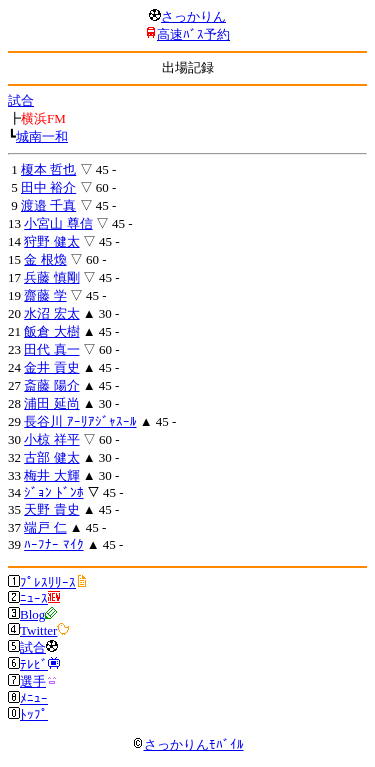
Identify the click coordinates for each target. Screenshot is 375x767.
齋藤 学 (45, 295)
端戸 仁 (45, 527)
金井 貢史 (51, 367)
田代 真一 (51, 349)
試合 (21, 100)
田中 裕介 (48, 187)
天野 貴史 (51, 509)
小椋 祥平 (51, 439)
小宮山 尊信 (58, 223)
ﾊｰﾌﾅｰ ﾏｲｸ (53, 544)
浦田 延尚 (51, 403)
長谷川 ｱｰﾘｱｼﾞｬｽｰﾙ (80, 421)
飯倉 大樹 (51, 331)
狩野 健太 (51, 241)
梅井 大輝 (51, 475)
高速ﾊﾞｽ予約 (193, 34)
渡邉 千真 (48, 205)
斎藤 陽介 (51, 385)
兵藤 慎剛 (51, 277)
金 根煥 (45, 259)
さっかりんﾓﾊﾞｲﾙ (188, 744)
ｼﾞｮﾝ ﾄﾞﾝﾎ (53, 492)
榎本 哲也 (48, 169)
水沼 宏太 (51, 313)
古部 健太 (51, 457)
